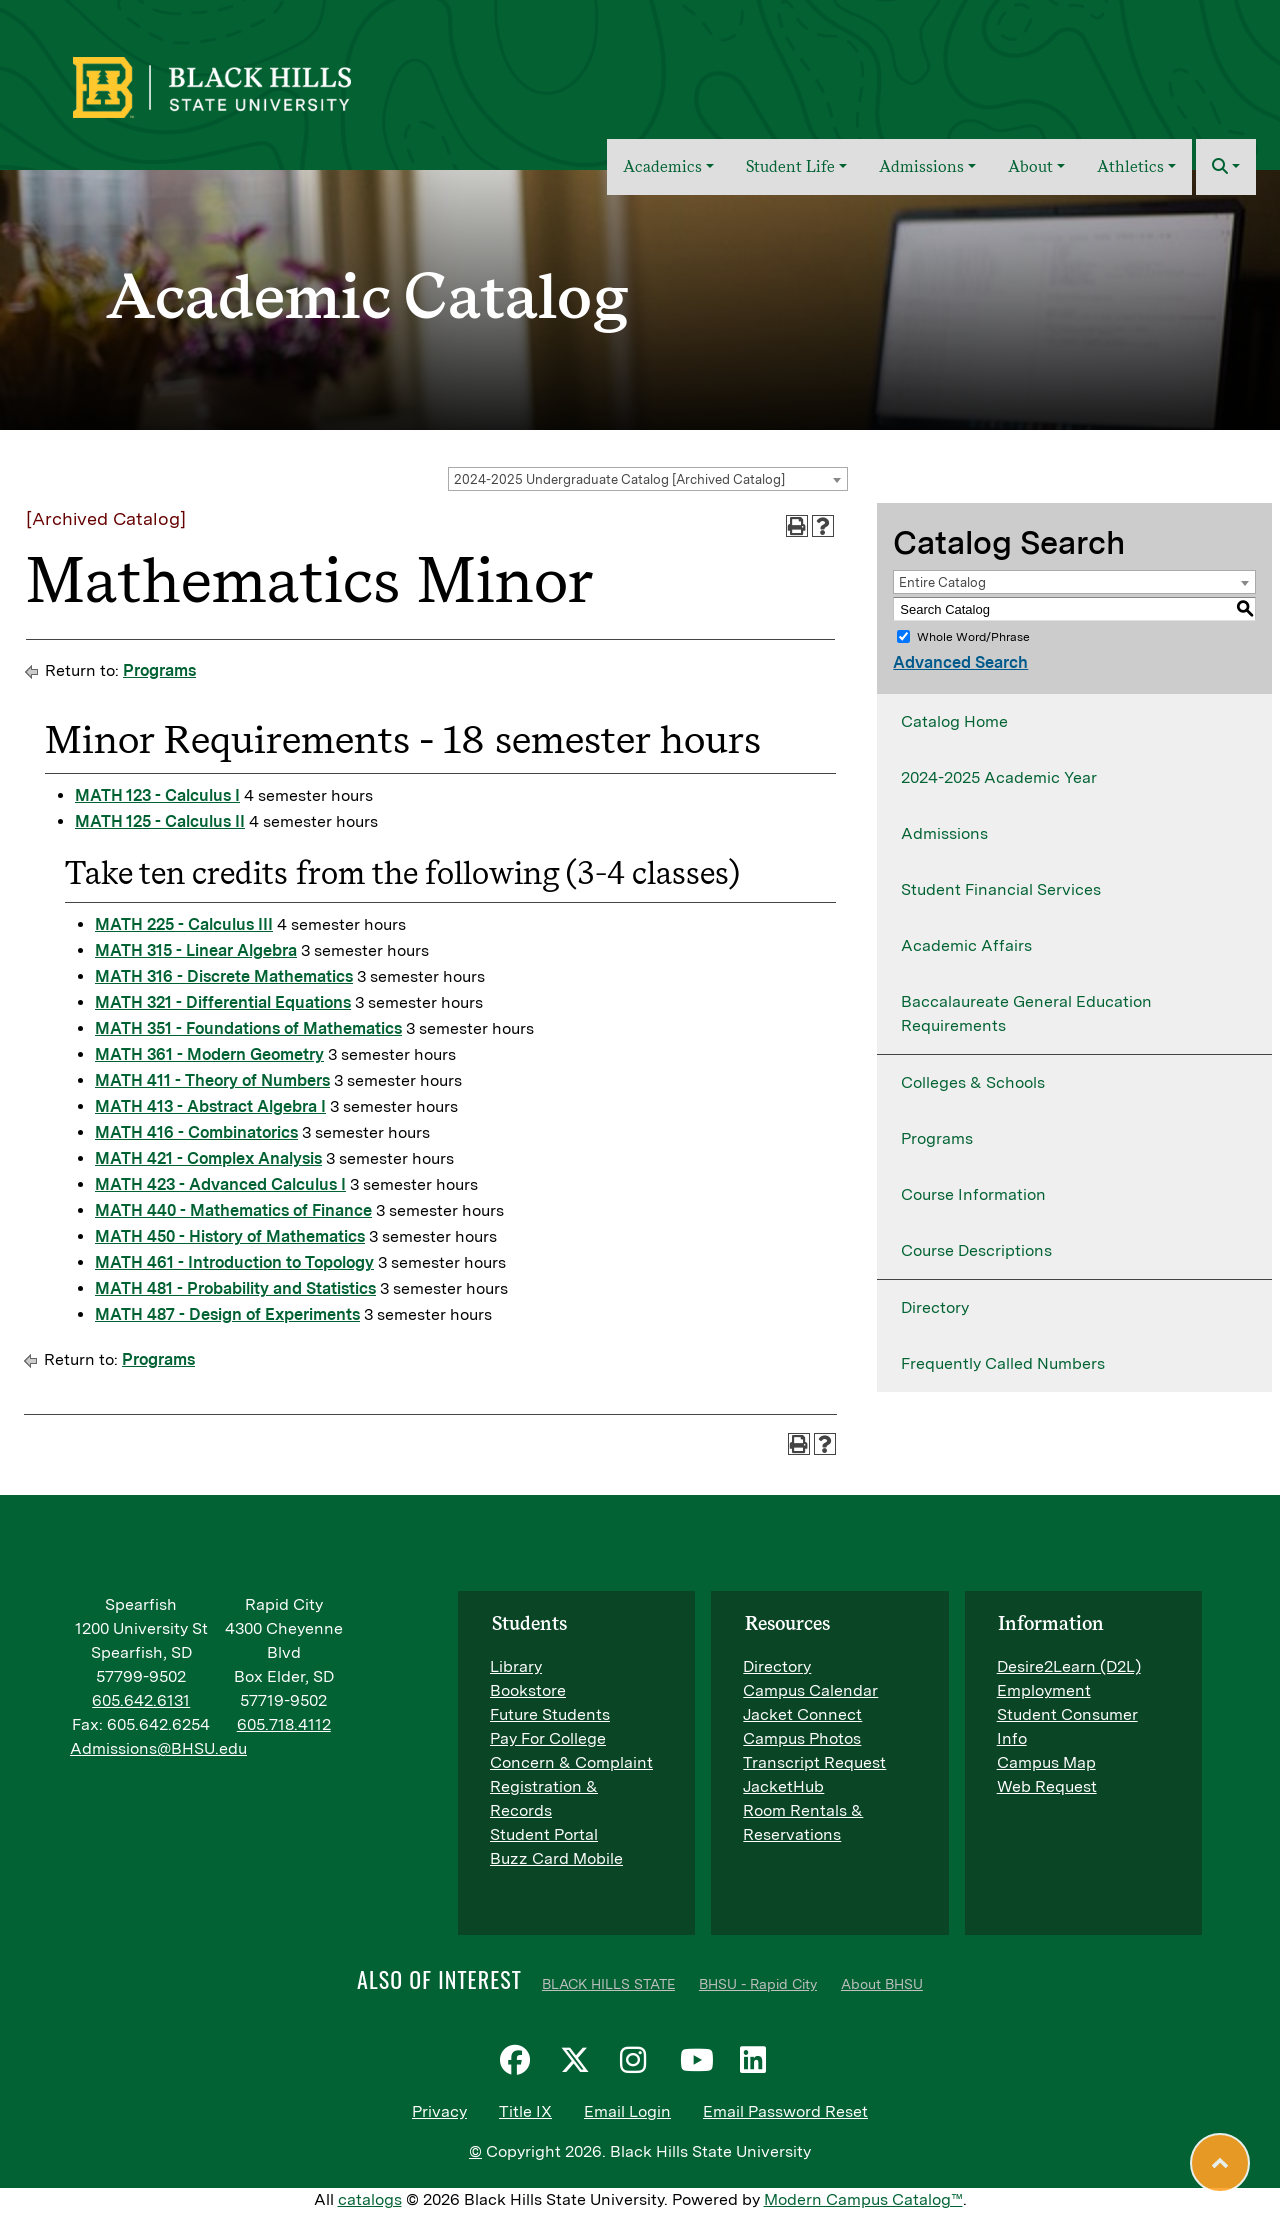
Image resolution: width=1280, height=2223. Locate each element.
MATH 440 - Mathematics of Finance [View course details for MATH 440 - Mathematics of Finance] (233, 1210)
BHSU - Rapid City (758, 1984)
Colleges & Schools (973, 1082)
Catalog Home (954, 721)
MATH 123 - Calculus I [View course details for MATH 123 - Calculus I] (157, 795)
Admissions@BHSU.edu (158, 1748)
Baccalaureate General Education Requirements (1026, 1013)
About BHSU (882, 1984)
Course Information (973, 1194)
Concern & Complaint (571, 1762)
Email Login (627, 2111)
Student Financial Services (1001, 889)
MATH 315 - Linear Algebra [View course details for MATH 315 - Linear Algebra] (196, 950)
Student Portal (544, 1834)
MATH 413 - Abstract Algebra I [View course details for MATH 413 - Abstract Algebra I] (210, 1106)
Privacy (439, 2111)
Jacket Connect (802, 1714)
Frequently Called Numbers (1003, 1363)
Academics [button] (662, 166)
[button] (1226, 167)
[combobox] (648, 479)
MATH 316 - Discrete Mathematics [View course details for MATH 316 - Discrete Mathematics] (224, 976)
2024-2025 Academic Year (999, 777)
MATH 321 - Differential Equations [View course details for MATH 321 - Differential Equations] (223, 1002)
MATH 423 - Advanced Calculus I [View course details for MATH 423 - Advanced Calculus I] (220, 1184)
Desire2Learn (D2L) (1069, 1666)
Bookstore (528, 1690)
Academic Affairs (966, 945)
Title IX (525, 2111)
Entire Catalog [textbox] (942, 582)
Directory (935, 1307)
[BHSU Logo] (255, 85)
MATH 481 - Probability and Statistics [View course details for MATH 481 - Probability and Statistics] (235, 1288)
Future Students (550, 1714)
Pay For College (548, 1738)
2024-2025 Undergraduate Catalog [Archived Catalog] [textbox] (619, 479)
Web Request (1047, 1786)
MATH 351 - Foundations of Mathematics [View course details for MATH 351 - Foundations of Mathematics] (248, 1028)
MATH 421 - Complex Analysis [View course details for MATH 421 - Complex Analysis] (208, 1158)
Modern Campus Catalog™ (863, 2199)
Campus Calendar (810, 1690)
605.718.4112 (284, 1724)
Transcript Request (814, 1762)
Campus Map (1046, 1762)
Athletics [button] (1130, 166)
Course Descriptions (976, 1250)
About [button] (1030, 166)
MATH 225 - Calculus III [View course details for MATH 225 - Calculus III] (184, 924)
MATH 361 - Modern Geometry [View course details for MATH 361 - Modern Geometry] (209, 1054)
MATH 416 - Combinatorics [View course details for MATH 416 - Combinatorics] (196, 1132)
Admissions (944, 833)
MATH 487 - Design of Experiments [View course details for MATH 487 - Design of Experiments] (227, 1314)
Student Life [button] (790, 166)
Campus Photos (802, 1738)
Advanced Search (960, 662)
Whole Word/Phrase (973, 637)
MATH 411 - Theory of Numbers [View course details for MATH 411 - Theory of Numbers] (212, 1080)
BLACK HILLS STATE (608, 1984)
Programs (159, 670)
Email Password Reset (785, 2111)
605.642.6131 (141, 1700)
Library (516, 1666)
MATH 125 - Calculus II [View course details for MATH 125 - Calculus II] (160, 821)
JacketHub (783, 1786)
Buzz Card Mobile (556, 1858)
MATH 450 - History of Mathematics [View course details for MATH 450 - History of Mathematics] (230, 1236)
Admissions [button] (921, 166)
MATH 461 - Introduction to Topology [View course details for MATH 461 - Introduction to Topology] (234, 1262)
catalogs (370, 2199)
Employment (1044, 1690)
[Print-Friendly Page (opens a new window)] (797, 526)
